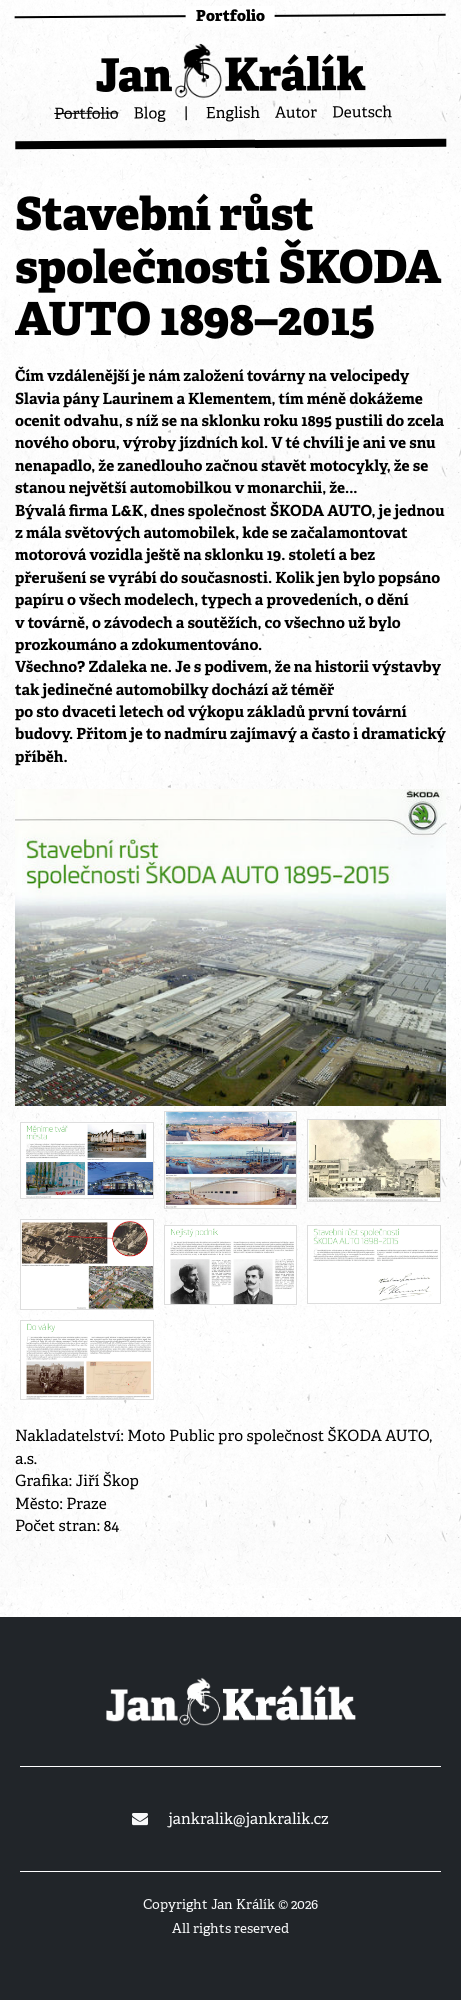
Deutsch (362, 112)
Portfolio (86, 113)
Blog (149, 113)
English (233, 113)
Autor (296, 112)
